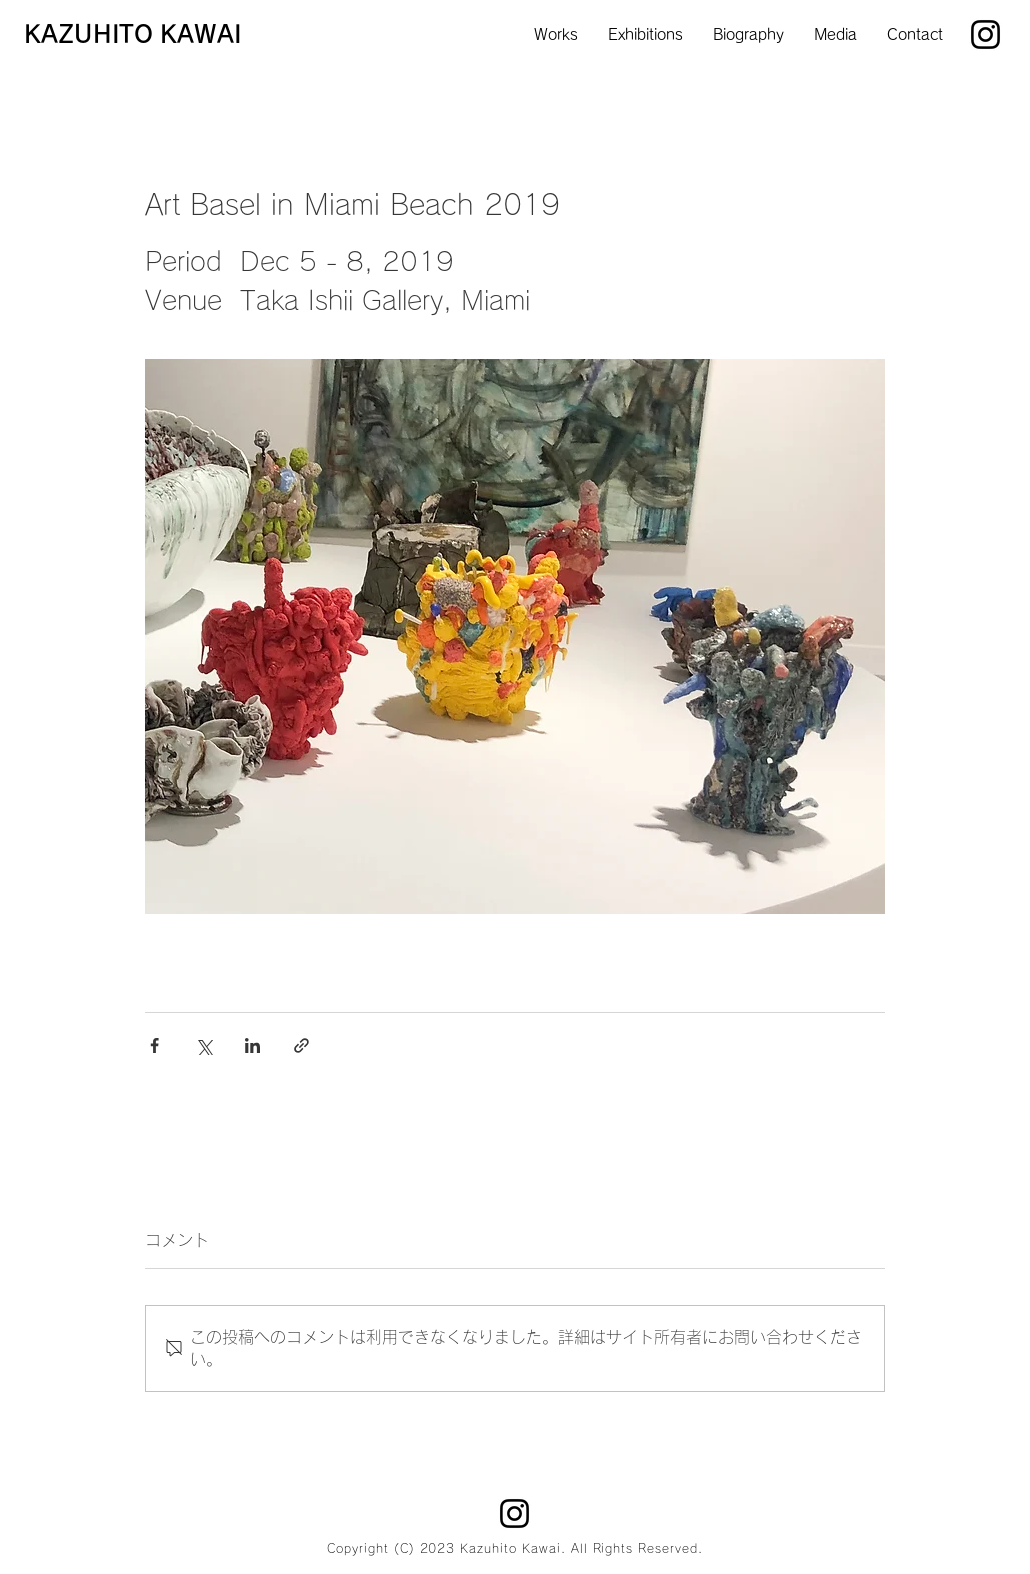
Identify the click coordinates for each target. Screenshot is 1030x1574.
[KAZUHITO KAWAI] (142, 35)
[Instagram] (985, 34)
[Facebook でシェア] (154, 1045)
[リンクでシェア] (301, 1045)
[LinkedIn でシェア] (252, 1045)
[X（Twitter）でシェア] (203, 1045)
